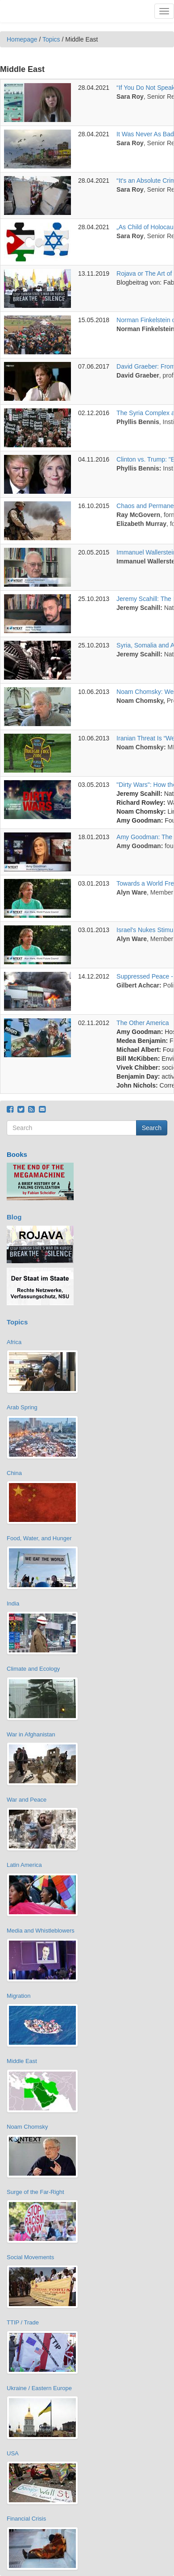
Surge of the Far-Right (35, 2192)
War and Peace (26, 1799)
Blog (14, 1217)
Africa (14, 1342)
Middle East (22, 2061)
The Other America (142, 1022)
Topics (51, 39)
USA (13, 2453)
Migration (18, 1995)
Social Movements (30, 2257)
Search (152, 1127)
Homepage (22, 39)
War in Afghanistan (31, 1734)
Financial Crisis (26, 2518)
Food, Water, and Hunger (39, 1538)
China (14, 1473)
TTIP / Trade (23, 2322)
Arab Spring (22, 1407)
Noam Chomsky (27, 2126)
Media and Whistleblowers (41, 1930)
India (13, 1603)
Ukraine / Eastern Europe (39, 2388)
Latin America (24, 1865)
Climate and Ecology (33, 1668)
